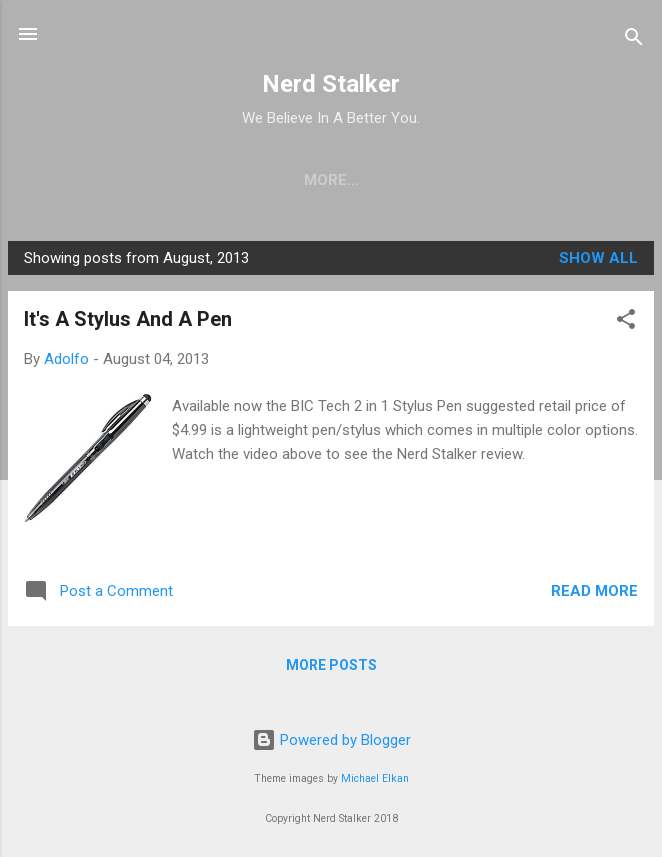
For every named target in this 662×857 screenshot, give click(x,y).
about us (543, 180)
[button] (626, 322)
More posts (331, 665)
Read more (594, 591)
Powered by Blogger (331, 740)
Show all (598, 258)
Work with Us (413, 180)
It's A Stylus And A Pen (128, 319)
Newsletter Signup (241, 180)
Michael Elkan (375, 778)
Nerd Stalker (331, 84)
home (103, 180)
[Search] (634, 40)
